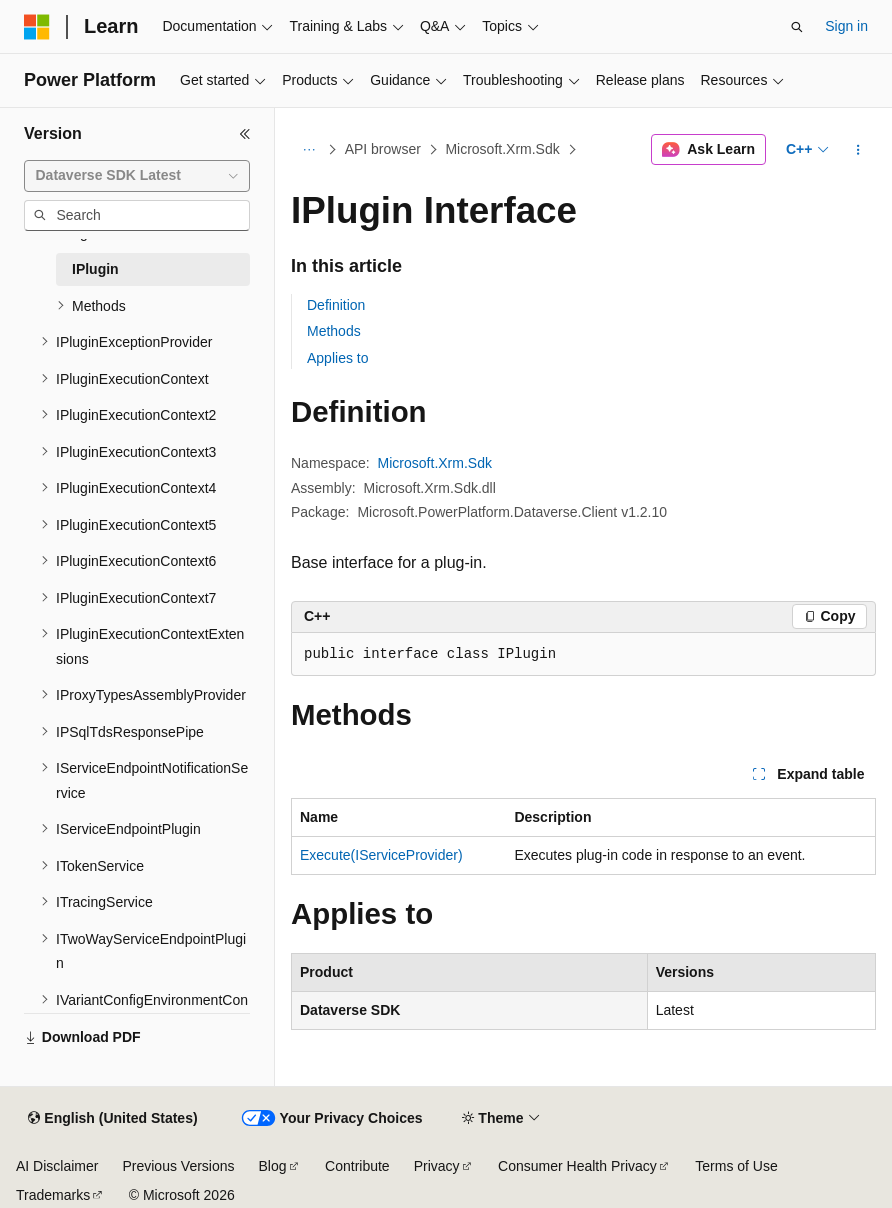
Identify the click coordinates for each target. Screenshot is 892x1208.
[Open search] (797, 27)
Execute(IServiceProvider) (381, 855)
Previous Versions (178, 1166)
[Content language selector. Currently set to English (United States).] (112, 1119)
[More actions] (858, 150)
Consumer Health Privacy (577, 1166)
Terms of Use (736, 1166)
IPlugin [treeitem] (95, 269)
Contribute (357, 1166)
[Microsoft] (37, 27)
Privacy (437, 1166)
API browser (383, 149)
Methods (334, 331)
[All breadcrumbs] (308, 150)
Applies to (337, 358)
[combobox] (137, 176)
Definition (336, 305)
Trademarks (53, 1195)
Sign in (846, 26)
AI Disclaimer (57, 1166)
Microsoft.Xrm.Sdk (502, 149)
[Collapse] (245, 134)
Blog (273, 1166)
